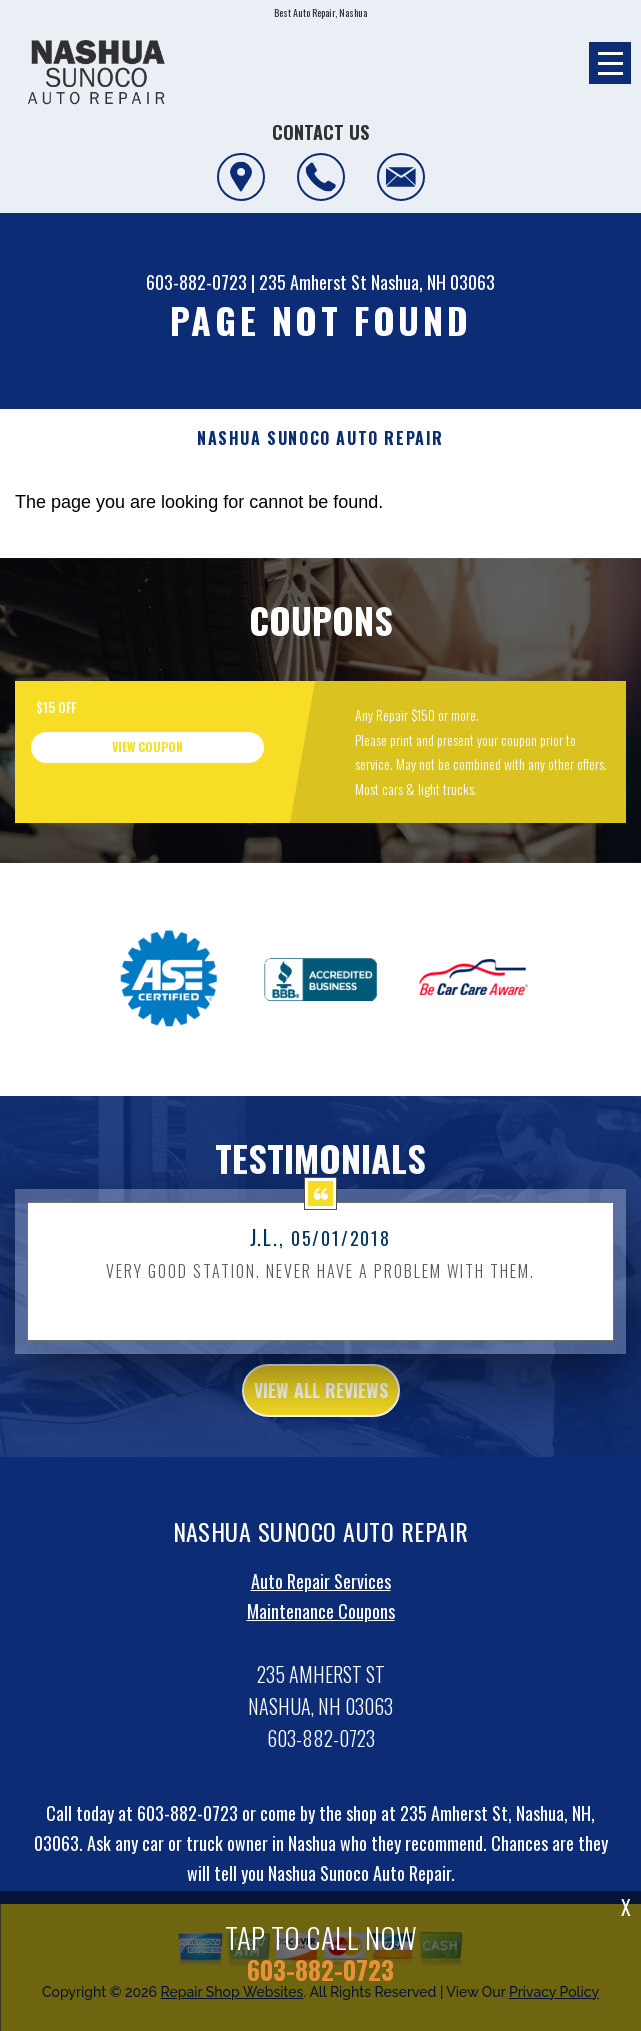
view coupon (147, 746)
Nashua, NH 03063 (433, 282)
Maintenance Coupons (321, 1636)
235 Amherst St (313, 282)
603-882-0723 (196, 282)
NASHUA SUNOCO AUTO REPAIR (320, 438)
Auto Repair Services (321, 1606)
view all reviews (321, 1414)
